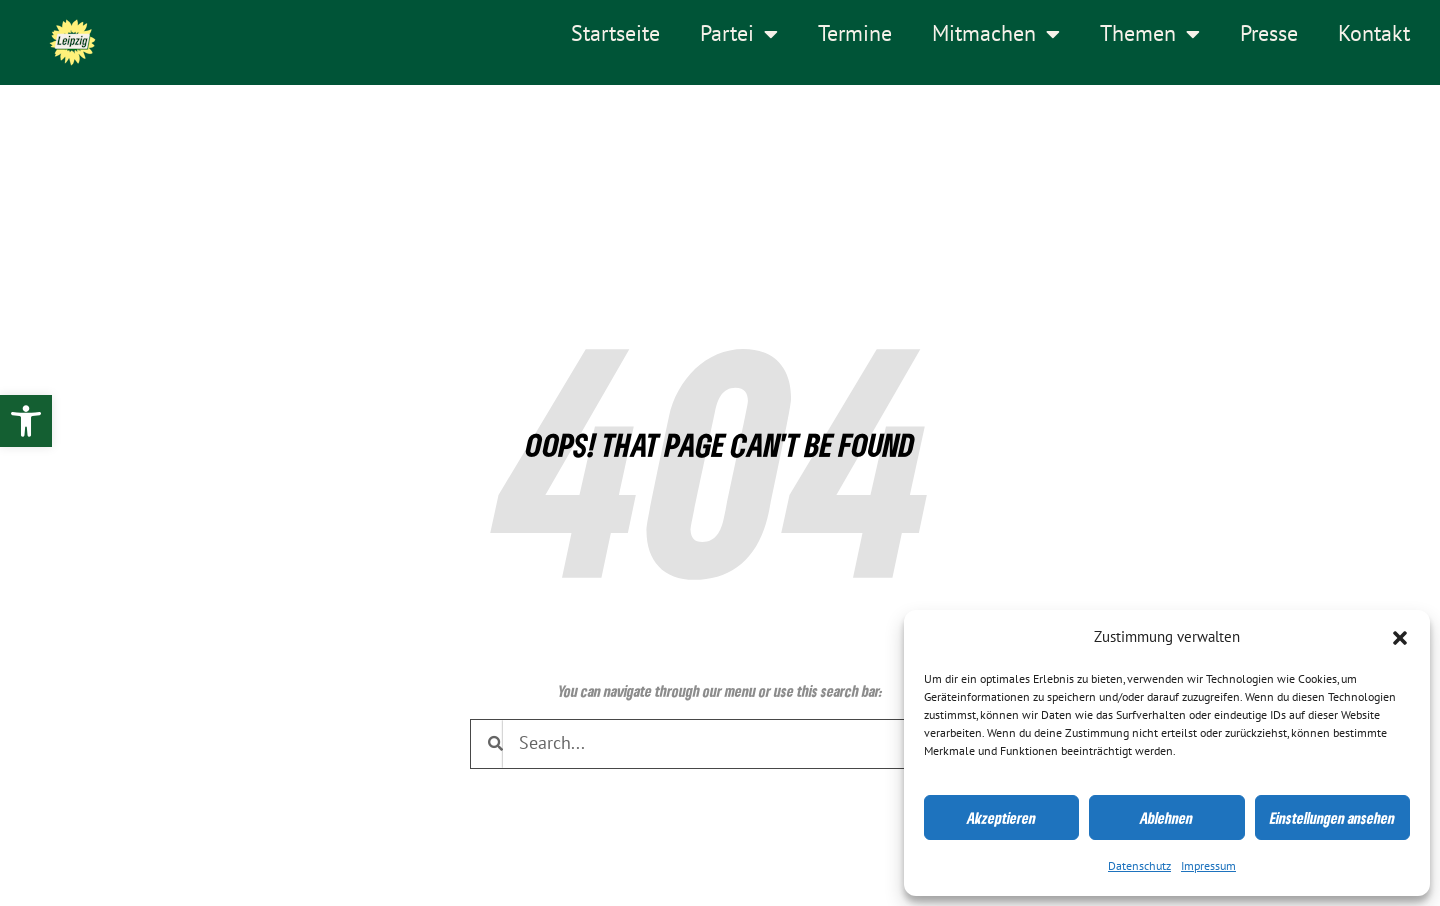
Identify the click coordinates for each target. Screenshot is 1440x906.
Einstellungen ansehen (1332, 818)
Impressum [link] (1208, 866)
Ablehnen (1166, 818)
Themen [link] (1150, 34)
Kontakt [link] (1374, 34)
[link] (26, 421)
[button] (1400, 638)
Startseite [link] (615, 34)
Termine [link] (855, 34)
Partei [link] (739, 34)
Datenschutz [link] (1139, 866)
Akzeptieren (1001, 818)
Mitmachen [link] (996, 34)
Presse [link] (1269, 34)
